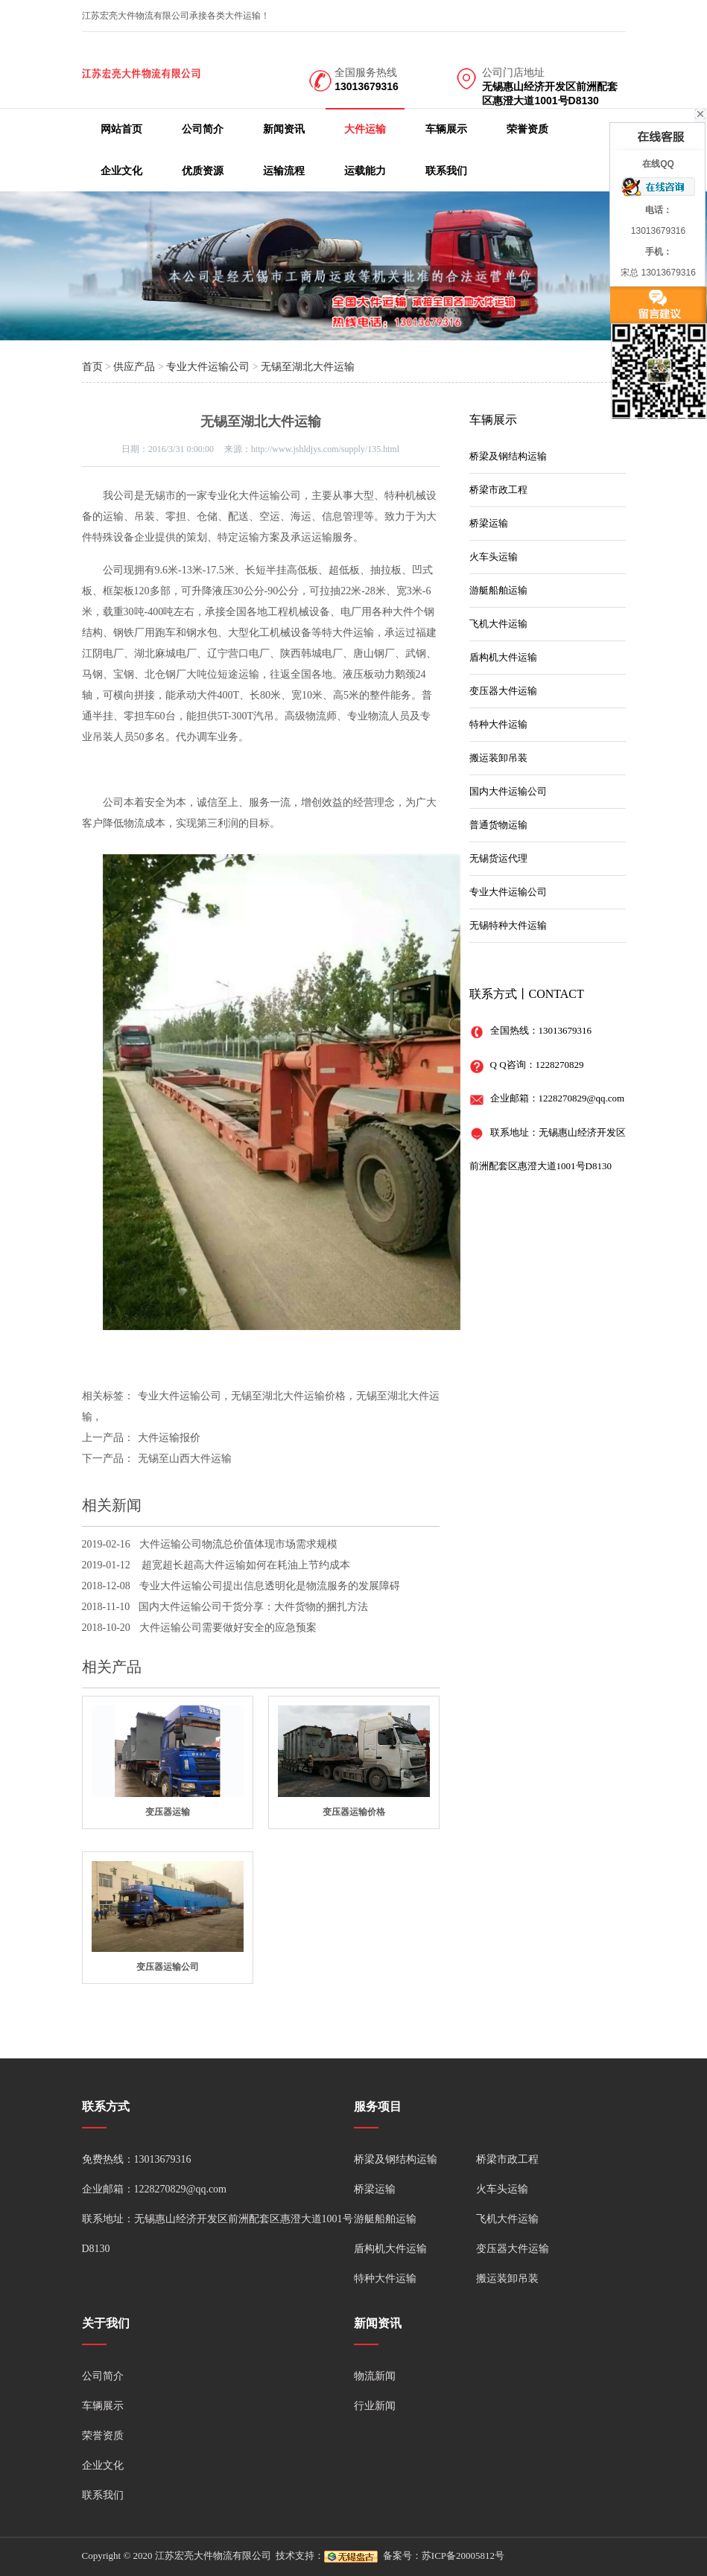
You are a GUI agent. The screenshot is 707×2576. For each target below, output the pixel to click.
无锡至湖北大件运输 (308, 366)
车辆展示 (446, 129)
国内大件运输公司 (508, 791)
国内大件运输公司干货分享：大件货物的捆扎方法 (253, 1606)
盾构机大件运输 (503, 657)
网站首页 (121, 129)
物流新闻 (375, 2376)
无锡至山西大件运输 (185, 1458)
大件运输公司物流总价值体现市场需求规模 (238, 1544)
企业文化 (121, 170)
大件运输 (365, 129)
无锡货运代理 (498, 858)
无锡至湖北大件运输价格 (288, 1396)
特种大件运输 (498, 724)
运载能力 (365, 170)
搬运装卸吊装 (498, 757)
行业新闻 (375, 2405)
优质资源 (202, 170)
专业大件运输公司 (208, 366)
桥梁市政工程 (498, 489)
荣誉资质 (527, 129)
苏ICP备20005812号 (463, 2555)
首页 (92, 366)
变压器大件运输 (503, 690)
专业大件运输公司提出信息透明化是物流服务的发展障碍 (269, 1585)
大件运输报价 (169, 1437)
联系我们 (446, 170)
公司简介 (202, 129)
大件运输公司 (269, 495)
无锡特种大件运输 (508, 925)
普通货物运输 (498, 824)
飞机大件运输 (498, 623)
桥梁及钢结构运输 (508, 456)
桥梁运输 (488, 523)
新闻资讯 (284, 129)
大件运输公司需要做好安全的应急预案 (228, 1627)
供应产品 (134, 366)
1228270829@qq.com (582, 1098)
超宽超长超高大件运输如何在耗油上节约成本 (245, 1565)
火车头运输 (493, 556)
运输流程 (284, 170)
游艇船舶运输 (498, 590)
